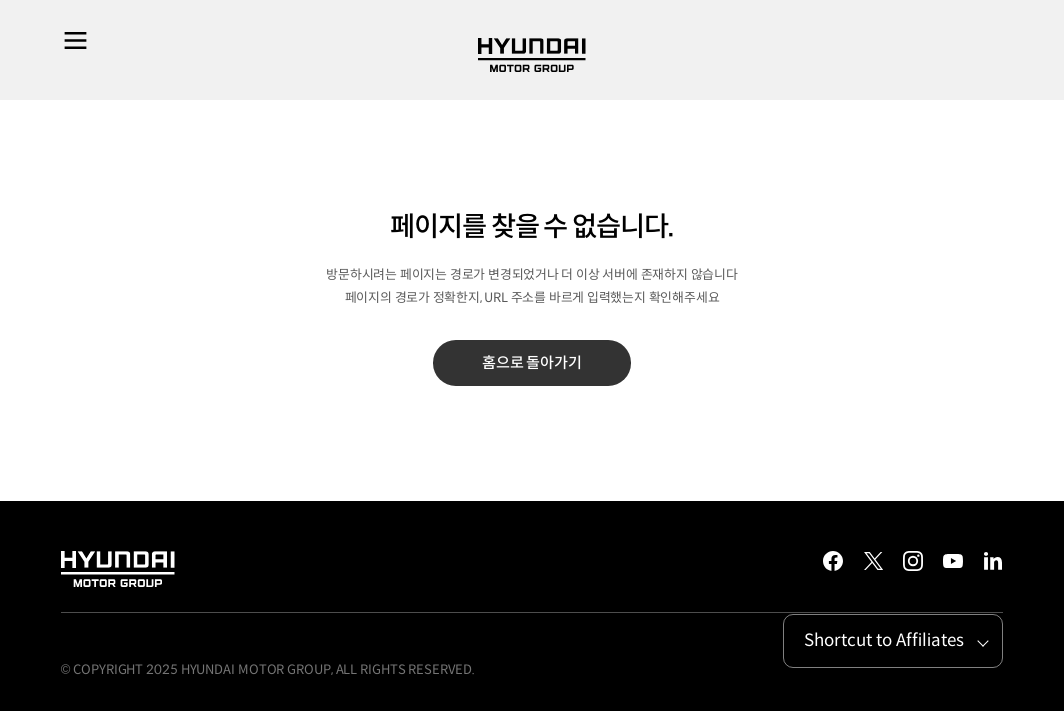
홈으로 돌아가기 (532, 362)
